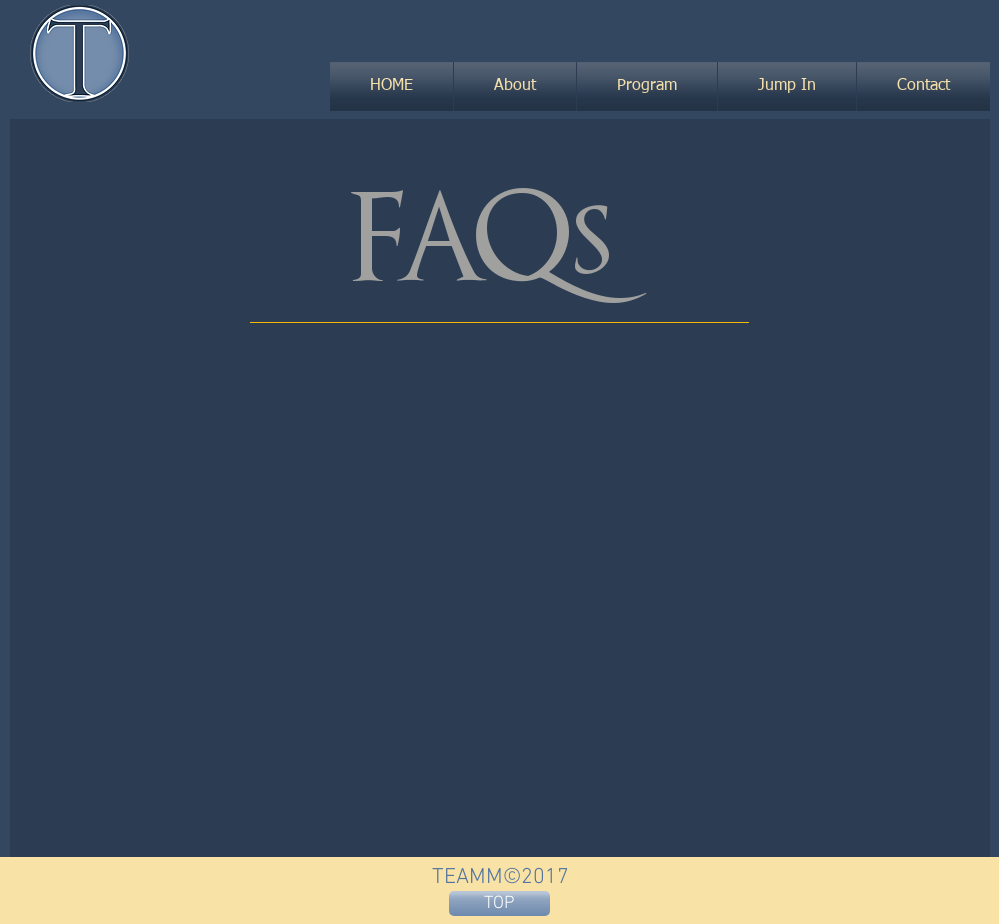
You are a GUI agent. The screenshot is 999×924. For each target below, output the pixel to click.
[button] (515, 86)
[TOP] (499, 903)
